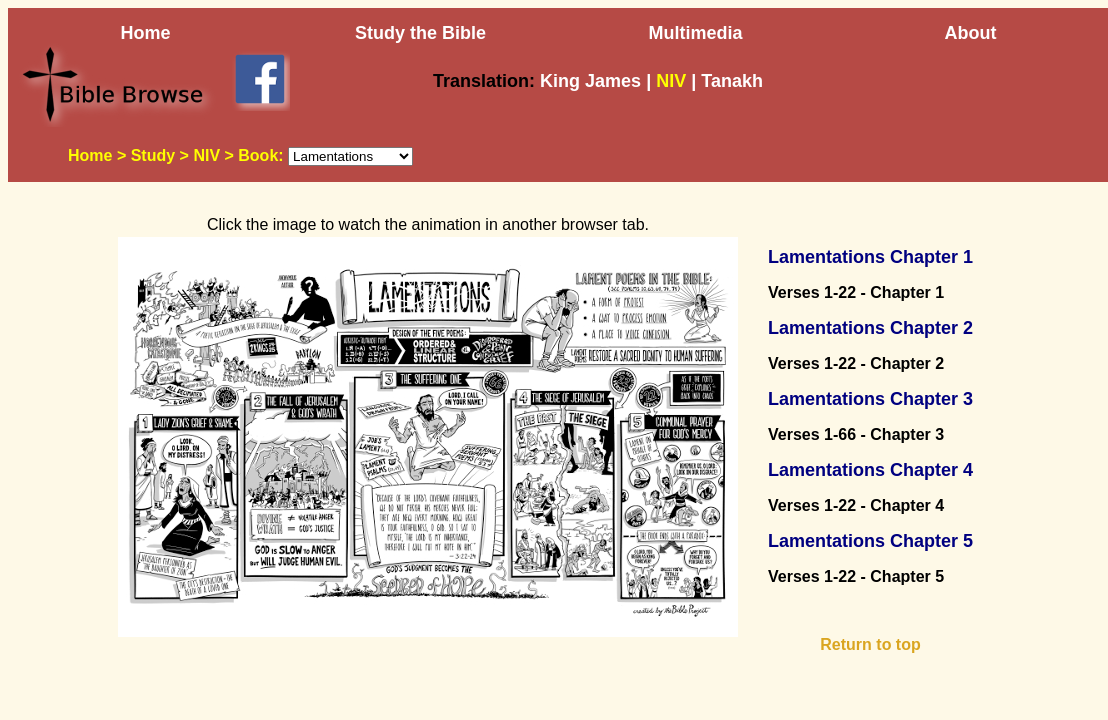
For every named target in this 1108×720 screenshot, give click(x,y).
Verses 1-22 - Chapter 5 (856, 576)
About (971, 33)
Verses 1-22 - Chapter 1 (856, 292)
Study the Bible (420, 33)
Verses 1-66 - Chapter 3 (856, 434)
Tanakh (732, 81)
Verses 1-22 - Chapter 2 (856, 363)
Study (153, 155)
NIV (206, 155)
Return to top (870, 644)
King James (590, 81)
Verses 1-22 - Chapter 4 (856, 505)
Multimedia (695, 33)
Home (145, 33)
